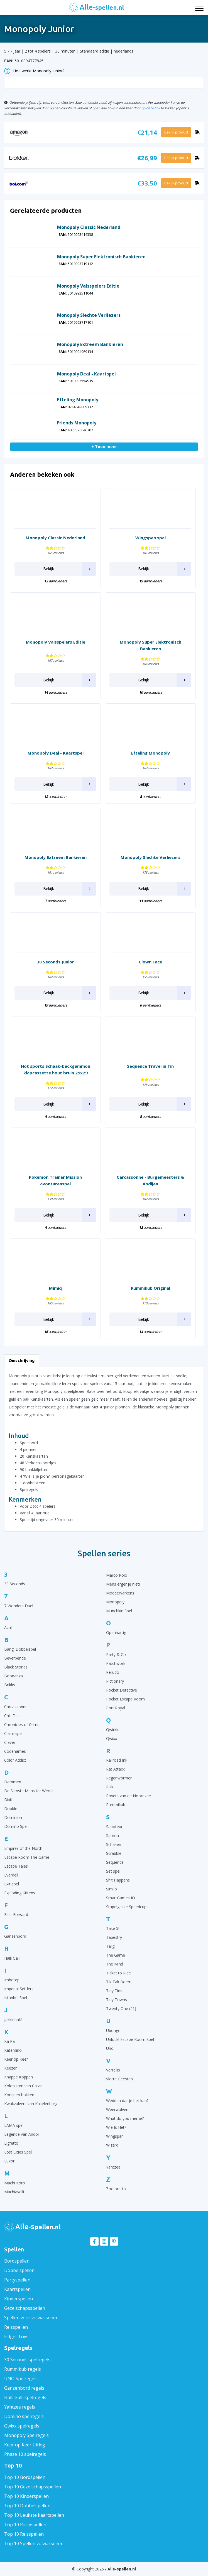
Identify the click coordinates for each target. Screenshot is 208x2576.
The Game (115, 1955)
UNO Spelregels (21, 2378)
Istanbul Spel (15, 1997)
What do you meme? (125, 2118)
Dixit (8, 1799)
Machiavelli (14, 2191)
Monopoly (115, 1602)
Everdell (11, 1875)
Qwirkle (112, 1729)
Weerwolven (117, 2109)
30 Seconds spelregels (27, 2360)
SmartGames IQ (120, 1897)
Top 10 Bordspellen (24, 2477)
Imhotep (11, 1979)
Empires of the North (23, 1848)
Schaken (113, 1844)
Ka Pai (10, 2041)
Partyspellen (17, 2280)
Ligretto (11, 2143)
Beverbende (15, 1658)
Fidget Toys (16, 2336)
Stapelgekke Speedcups (127, 1906)
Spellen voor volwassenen (31, 2318)
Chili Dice (12, 1715)
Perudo (112, 1672)
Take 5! (112, 1928)
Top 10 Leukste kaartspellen (34, 2515)
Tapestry (114, 1937)
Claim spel (13, 1733)
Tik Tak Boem (118, 1981)
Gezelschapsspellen (24, 2308)
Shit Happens (118, 1880)
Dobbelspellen (19, 2270)
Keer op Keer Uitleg (24, 2445)
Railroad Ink (116, 1760)
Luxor (9, 2161)
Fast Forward (16, 1914)
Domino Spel (16, 1826)
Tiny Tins (114, 1990)
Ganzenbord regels (24, 2388)
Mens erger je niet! (123, 1584)
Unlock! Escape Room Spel (130, 2039)
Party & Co (116, 1654)
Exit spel (11, 1884)
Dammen (12, 1781)
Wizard (112, 2145)
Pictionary (115, 1681)
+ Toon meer (104, 446)
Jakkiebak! (13, 2019)
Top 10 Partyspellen (25, 2524)
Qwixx (111, 1738)
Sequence (115, 1862)
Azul (8, 1627)
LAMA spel (13, 2125)
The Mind (114, 1964)
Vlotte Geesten (119, 2078)
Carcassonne (16, 1706)
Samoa (112, 1835)
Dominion (13, 1817)
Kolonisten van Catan (23, 2085)
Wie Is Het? (116, 2127)
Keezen (11, 2068)
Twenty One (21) (121, 2008)
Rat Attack (115, 1769)
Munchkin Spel (119, 1610)
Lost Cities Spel (18, 2152)
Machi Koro (14, 2183)
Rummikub (115, 1804)
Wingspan (115, 2136)
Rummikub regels (22, 2369)
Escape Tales (16, 1866)
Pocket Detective (121, 1690)
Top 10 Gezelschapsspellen (32, 2487)
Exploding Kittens (19, 1892)
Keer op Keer (16, 2059)
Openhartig (116, 1632)
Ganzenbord (15, 1936)
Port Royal (115, 1707)
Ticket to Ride (118, 1973)
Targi (110, 1946)
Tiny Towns (116, 1999)
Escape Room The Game (26, 1857)
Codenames (15, 1751)
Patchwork (115, 1663)
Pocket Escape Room (125, 1699)
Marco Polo (116, 1575)
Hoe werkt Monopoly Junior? (34, 71)
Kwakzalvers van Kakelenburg (30, 2103)
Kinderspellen (18, 2299)
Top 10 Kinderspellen (26, 2496)
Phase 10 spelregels (25, 2454)
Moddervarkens (120, 1593)
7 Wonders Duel (18, 1605)
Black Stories (16, 1667)
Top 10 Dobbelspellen (27, 2506)
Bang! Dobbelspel (20, 1649)
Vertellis (113, 2070)
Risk (109, 1786)
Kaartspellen (17, 2289)
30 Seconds (14, 1583)
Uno (110, 2048)
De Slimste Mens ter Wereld (29, 1790)
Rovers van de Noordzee (128, 1795)
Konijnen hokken (19, 2094)
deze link (153, 108)
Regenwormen (119, 1778)
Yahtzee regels (19, 2407)
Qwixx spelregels (21, 2426)
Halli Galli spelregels (25, 2397)
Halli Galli (12, 1958)
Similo (111, 1889)
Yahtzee (113, 2167)
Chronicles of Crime (22, 1724)
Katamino (13, 2050)
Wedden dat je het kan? (127, 2100)
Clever (9, 1742)
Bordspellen (17, 2261)
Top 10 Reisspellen (24, 2534)
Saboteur (114, 1826)
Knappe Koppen (18, 2077)
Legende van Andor (21, 2134)
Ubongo (113, 2030)
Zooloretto (116, 2188)
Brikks (9, 1684)
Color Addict (15, 1760)
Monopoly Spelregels (26, 2435)
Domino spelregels (24, 2416)
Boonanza (13, 1675)
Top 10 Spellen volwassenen (33, 2543)
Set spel (113, 1871)
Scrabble (113, 1853)
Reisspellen (16, 2327)
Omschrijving (22, 1360)
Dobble (10, 1808)
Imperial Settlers (18, 1988)
